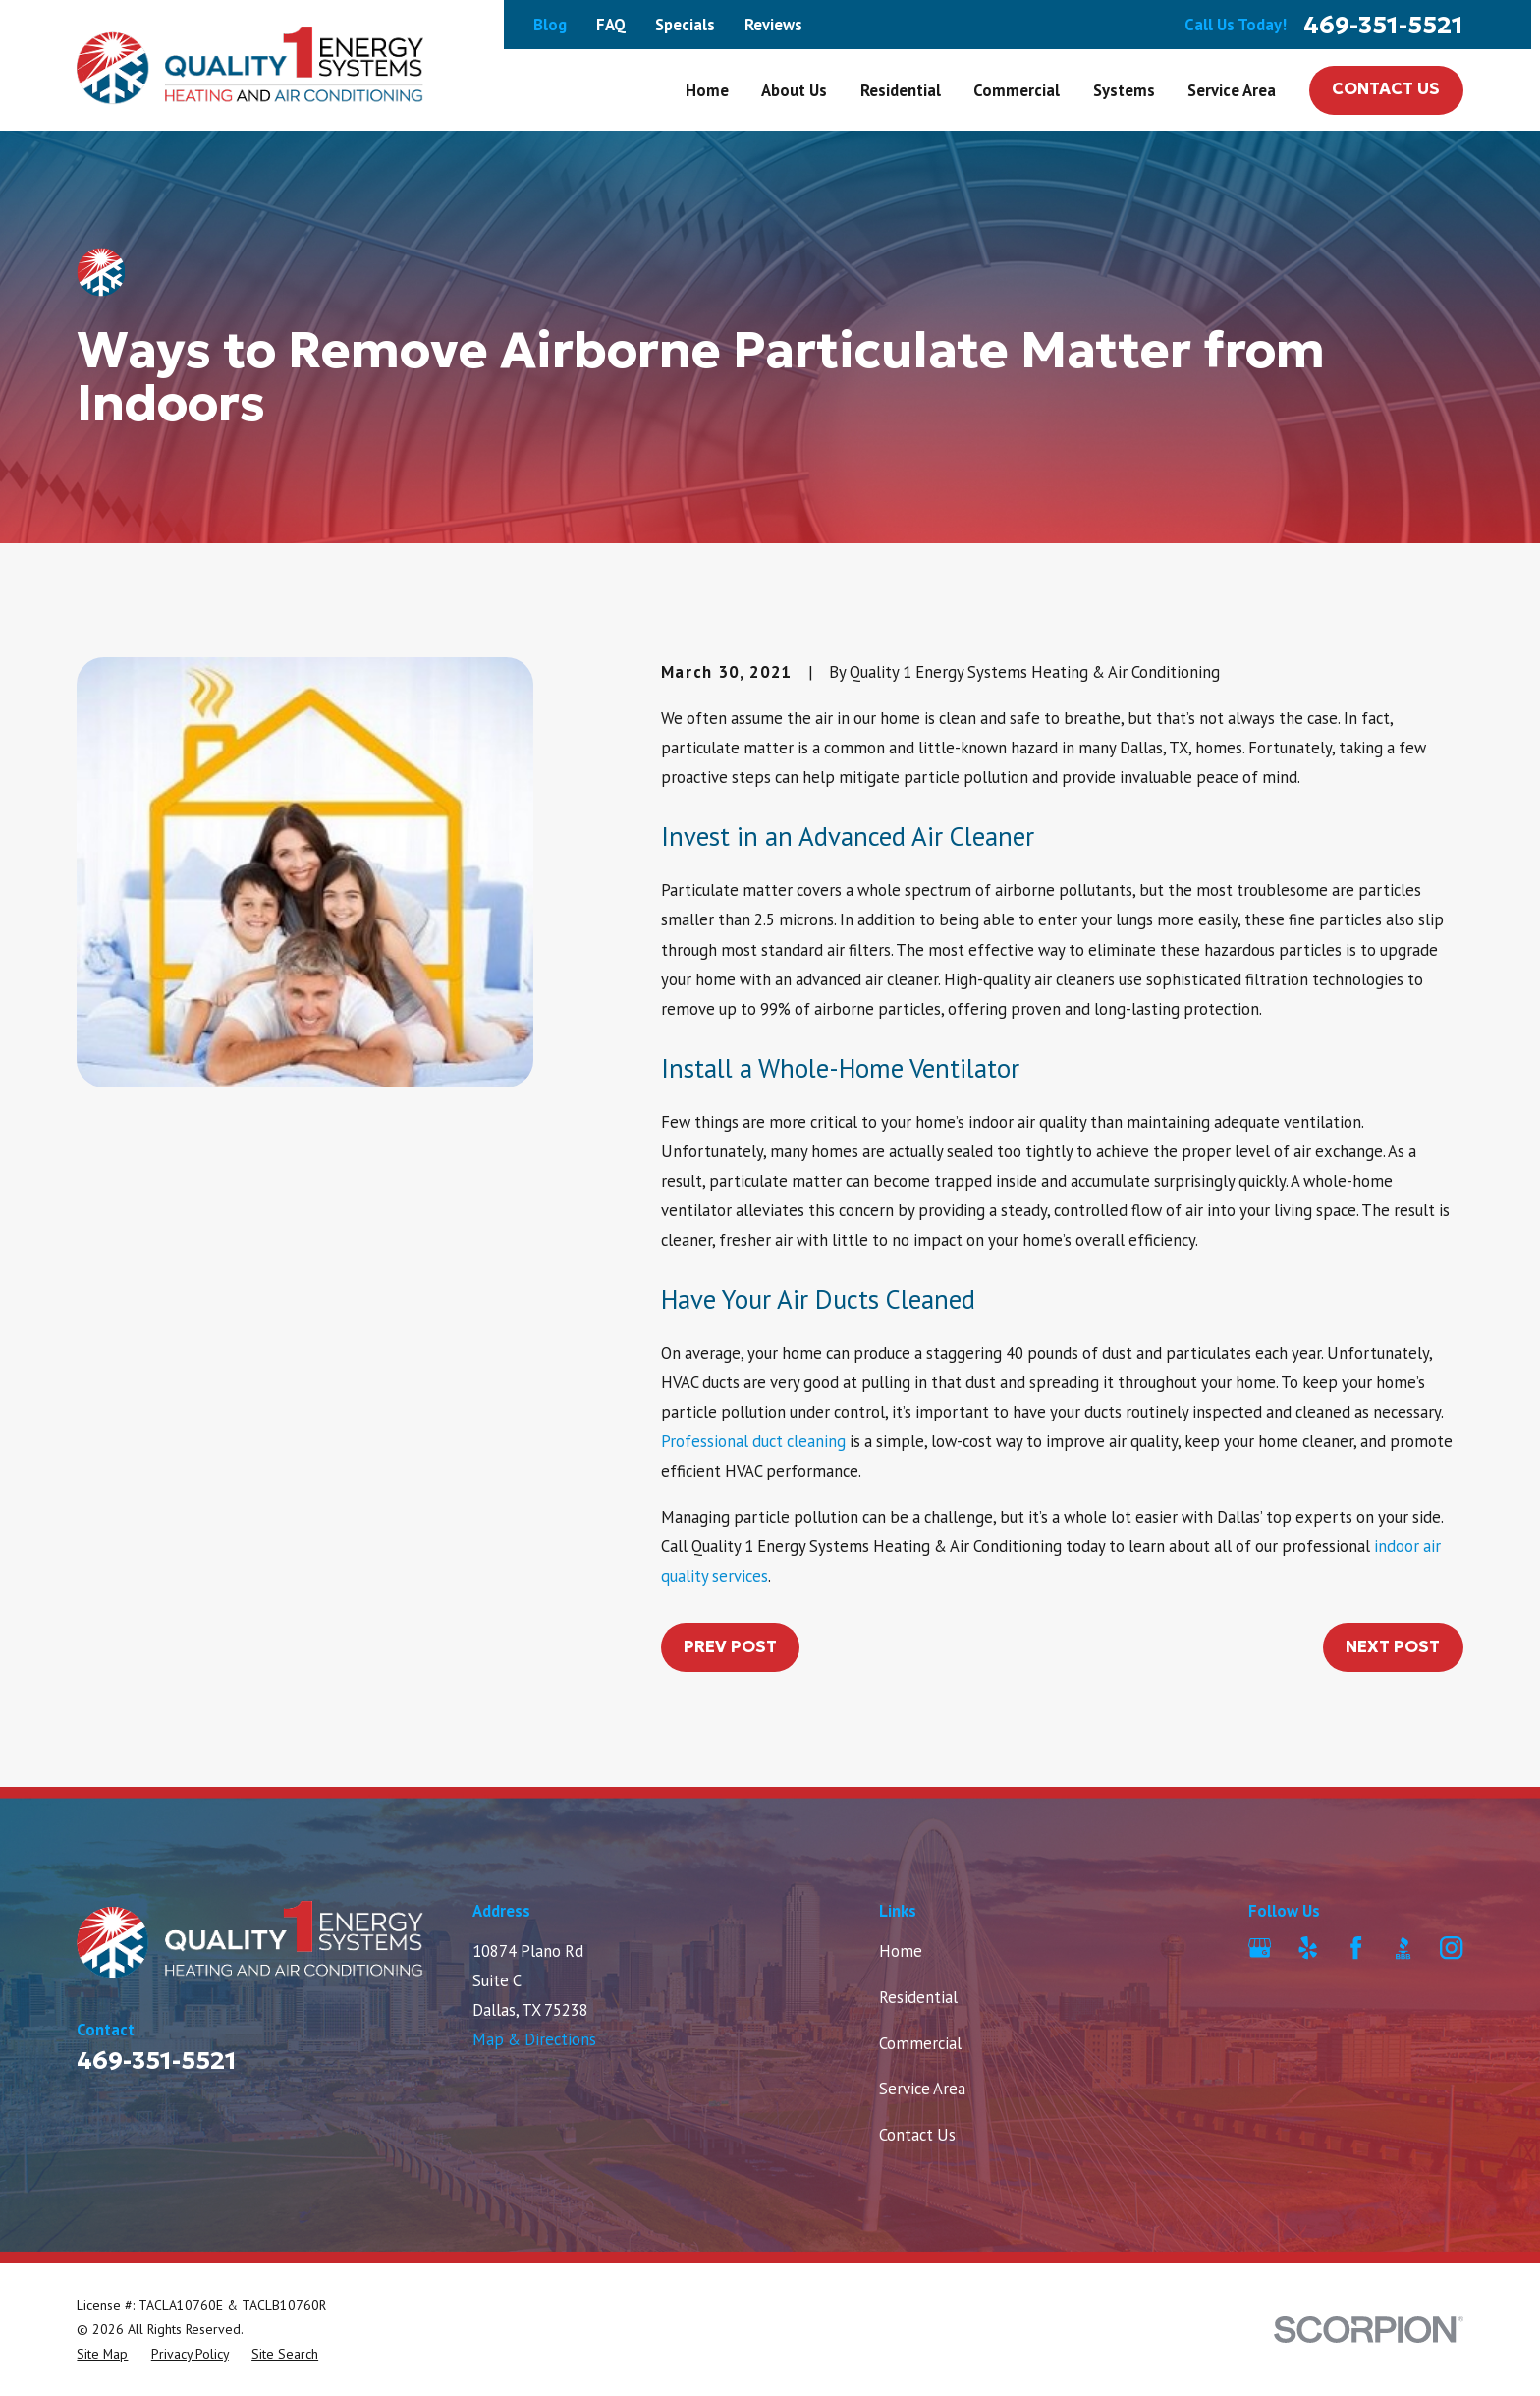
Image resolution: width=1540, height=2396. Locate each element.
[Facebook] (1356, 1947)
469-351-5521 (1383, 25)
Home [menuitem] (707, 90)
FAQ (611, 24)
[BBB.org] (1403, 1947)
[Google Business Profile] (1259, 1947)
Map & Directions (534, 2039)
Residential (918, 1997)
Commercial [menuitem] (1016, 90)
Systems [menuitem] (1124, 90)
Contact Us (1386, 89)
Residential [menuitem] (900, 90)
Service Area (922, 2088)
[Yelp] (1307, 1947)
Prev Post (730, 1647)
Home (900, 1951)
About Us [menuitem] (794, 90)
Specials (685, 24)
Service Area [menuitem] (1231, 90)
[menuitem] (102, 2354)
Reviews (773, 24)
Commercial (920, 2043)
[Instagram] (1451, 1947)
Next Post (1393, 1647)
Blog (550, 24)
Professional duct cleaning (753, 1441)
